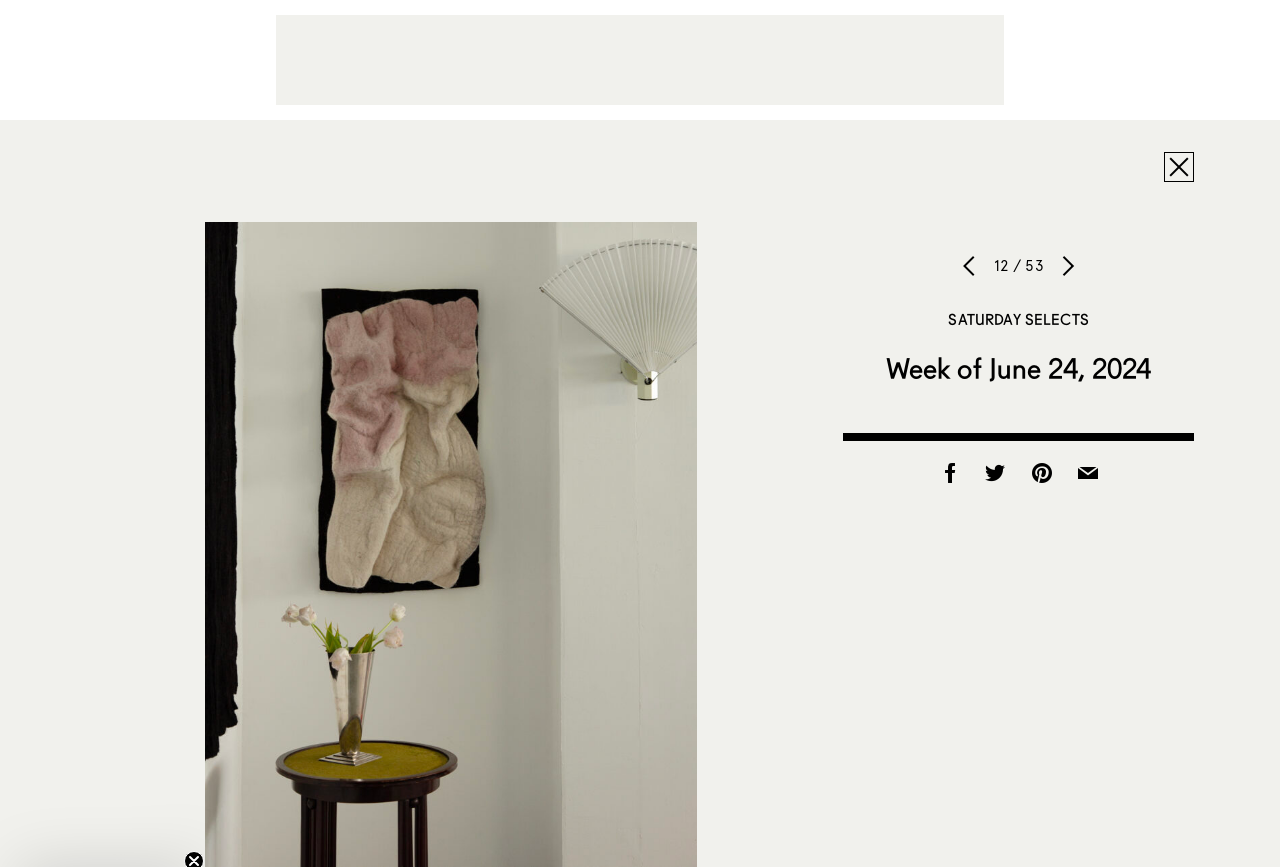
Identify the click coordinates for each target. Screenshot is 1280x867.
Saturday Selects (1018, 319)
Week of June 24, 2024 (1019, 368)
